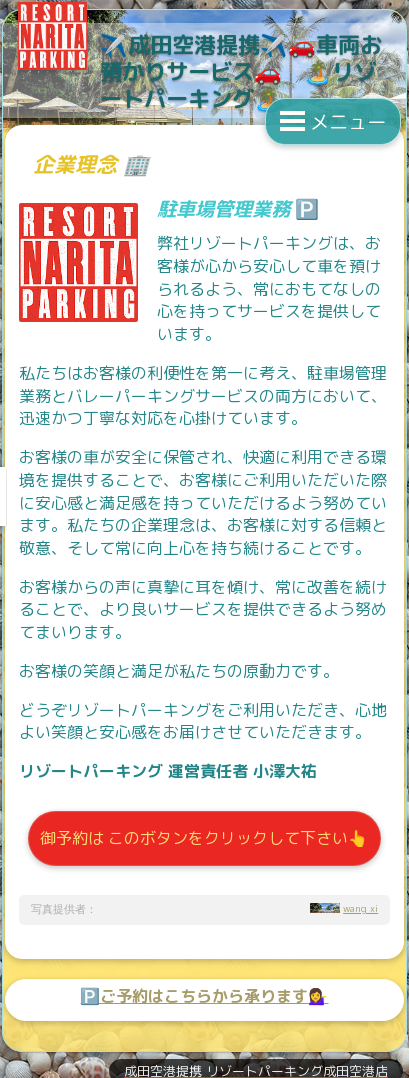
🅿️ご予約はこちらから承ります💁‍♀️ (204, 996)
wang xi (360, 908)
